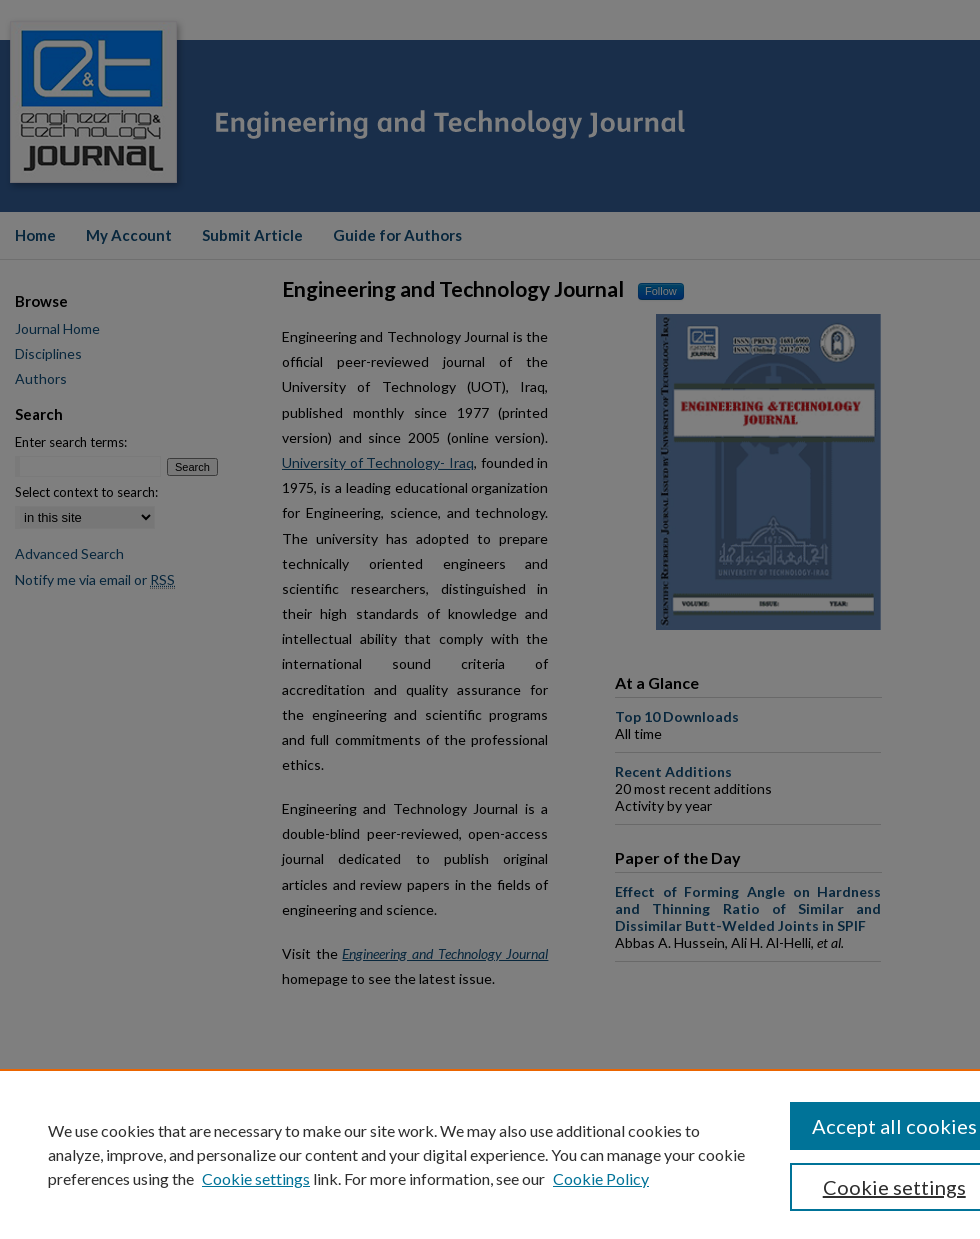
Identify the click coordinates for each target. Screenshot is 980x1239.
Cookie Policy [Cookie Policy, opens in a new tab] (601, 1178)
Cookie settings (256, 1178)
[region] (490, 1154)
